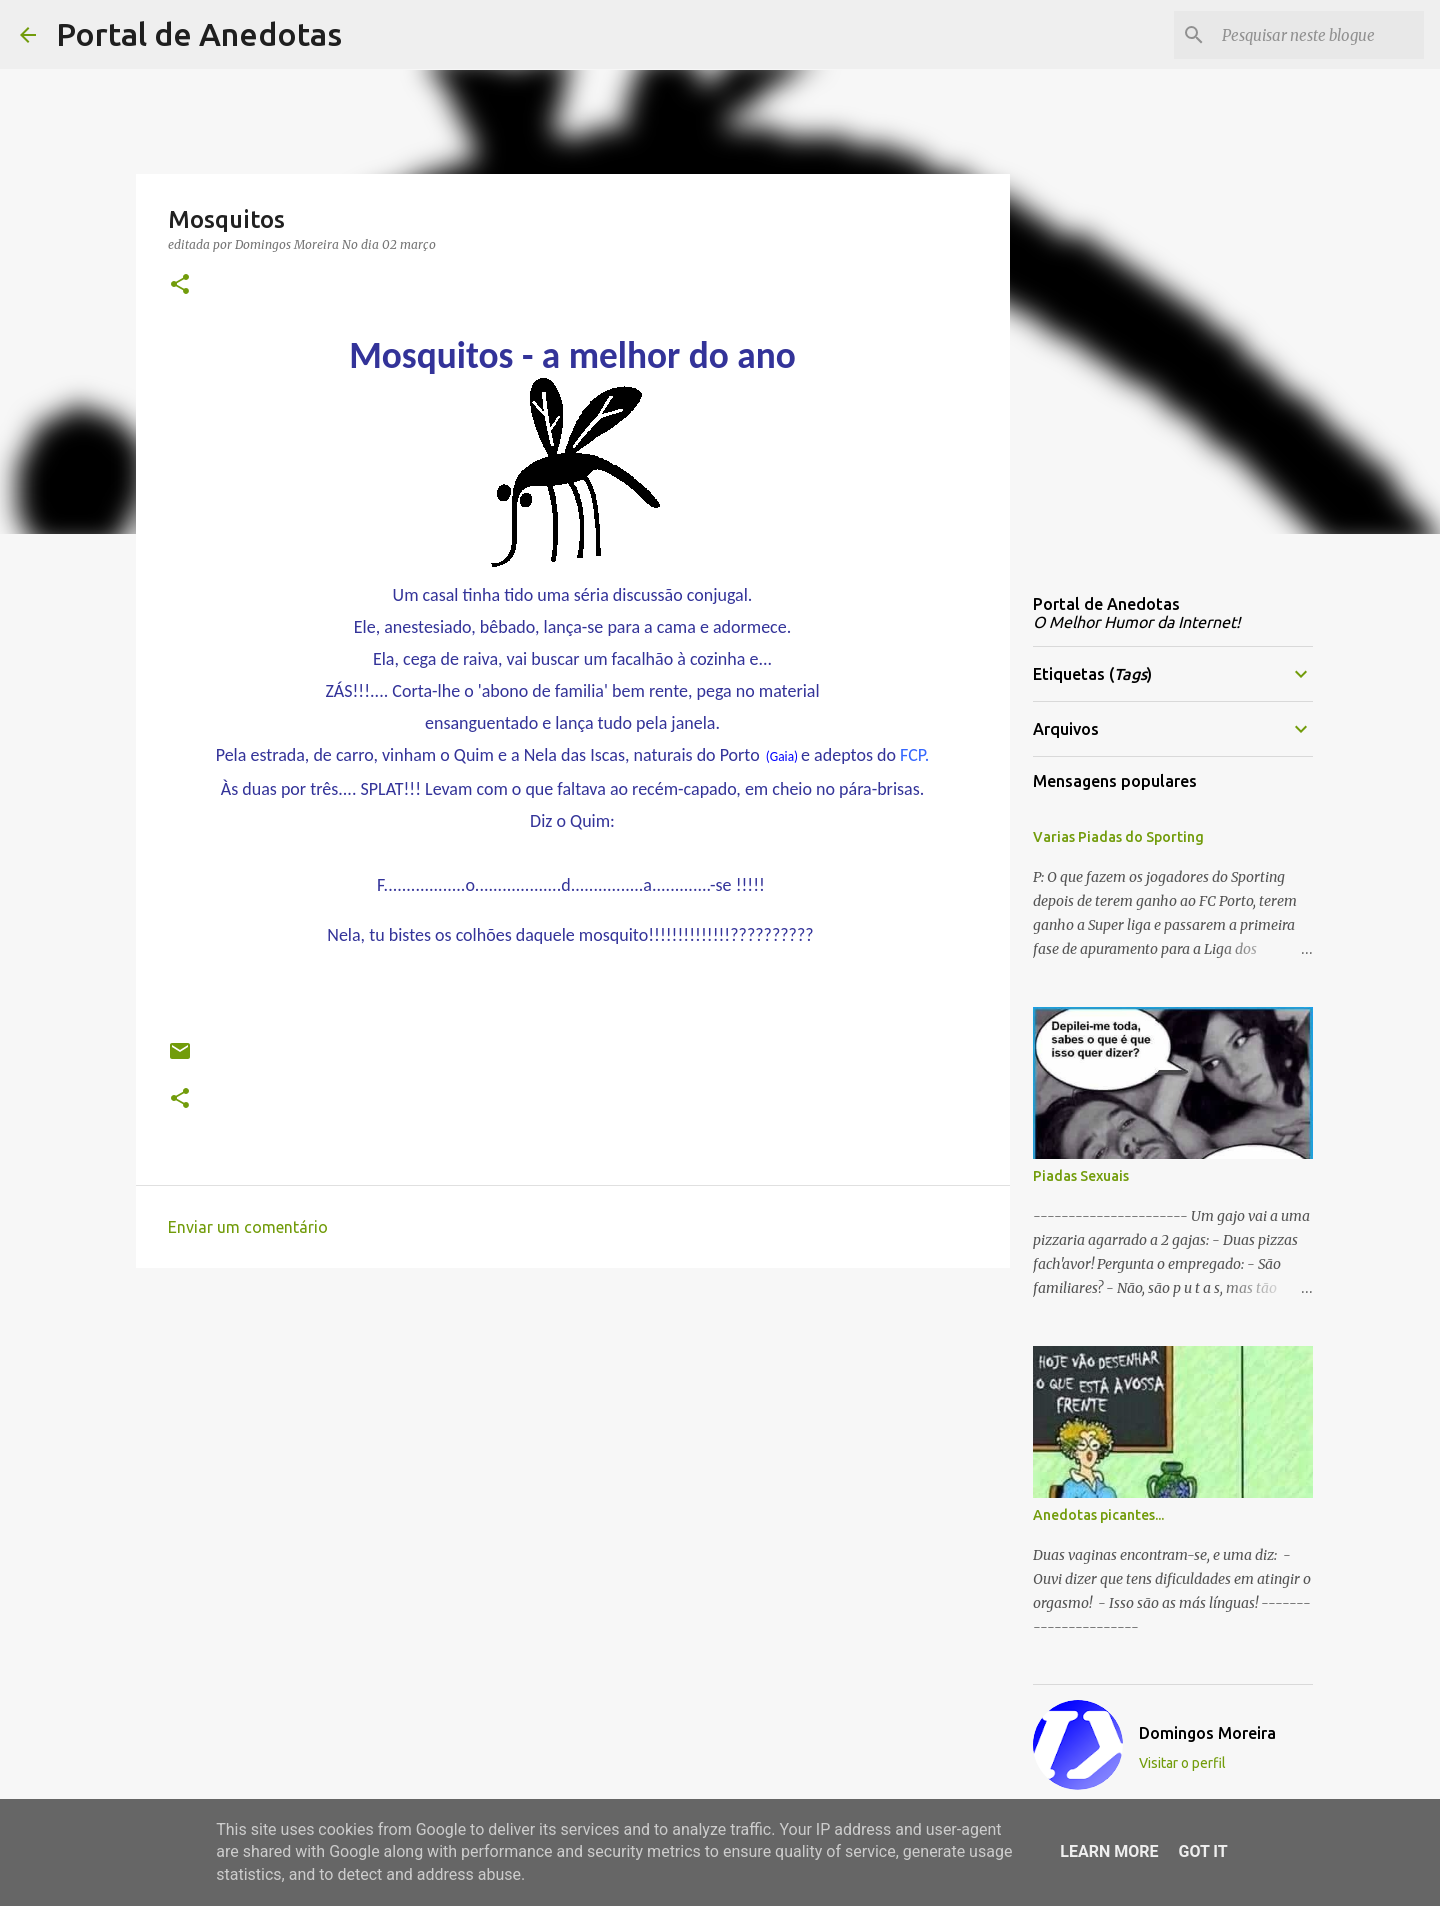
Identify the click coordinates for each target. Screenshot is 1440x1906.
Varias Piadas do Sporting (1118, 837)
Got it (1202, 1851)
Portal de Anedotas (199, 34)
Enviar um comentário (248, 1227)
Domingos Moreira (1207, 1733)
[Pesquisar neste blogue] (1319, 35)
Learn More (1109, 1851)
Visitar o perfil (1182, 1763)
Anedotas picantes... (1098, 1515)
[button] (180, 285)
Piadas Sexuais (1081, 1176)
